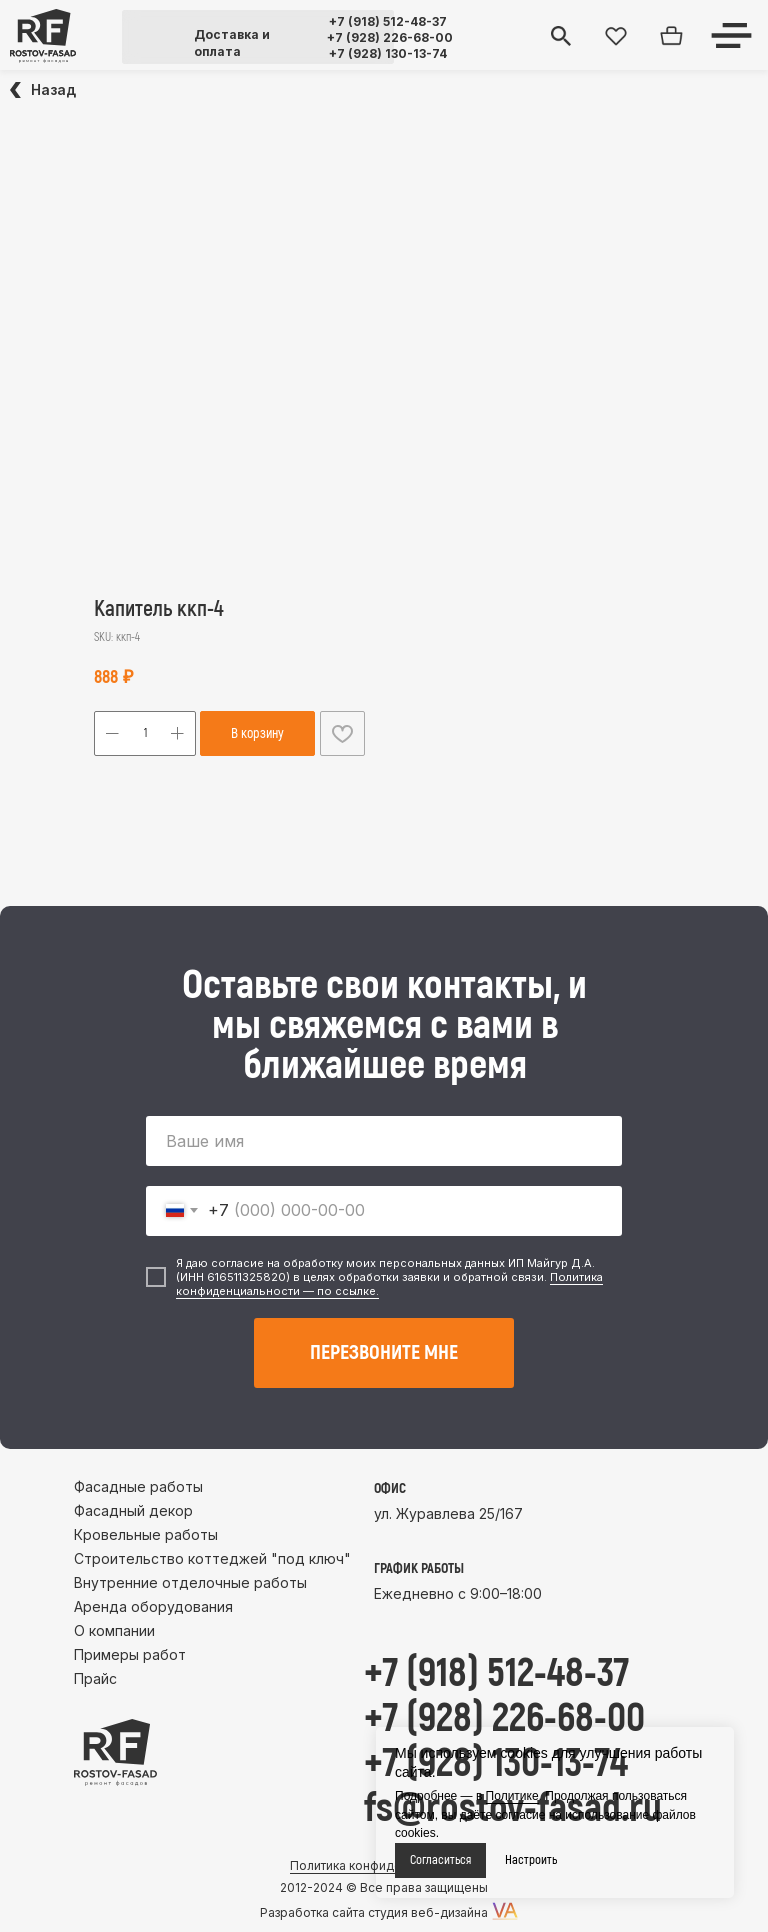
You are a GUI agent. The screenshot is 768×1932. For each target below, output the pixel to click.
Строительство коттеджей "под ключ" (212, 1558)
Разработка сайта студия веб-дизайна (374, 1912)
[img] (43, 36)
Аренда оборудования (153, 1606)
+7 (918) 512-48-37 (388, 21)
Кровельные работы (146, 1534)
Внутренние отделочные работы (190, 1582)
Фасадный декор (133, 1510)
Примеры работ (130, 1654)
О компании (114, 1630)
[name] (384, 1141)
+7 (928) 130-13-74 (388, 53)
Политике (512, 1796)
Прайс (95, 1678)
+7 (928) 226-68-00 (390, 37)
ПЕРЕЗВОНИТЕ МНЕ (384, 1352)
